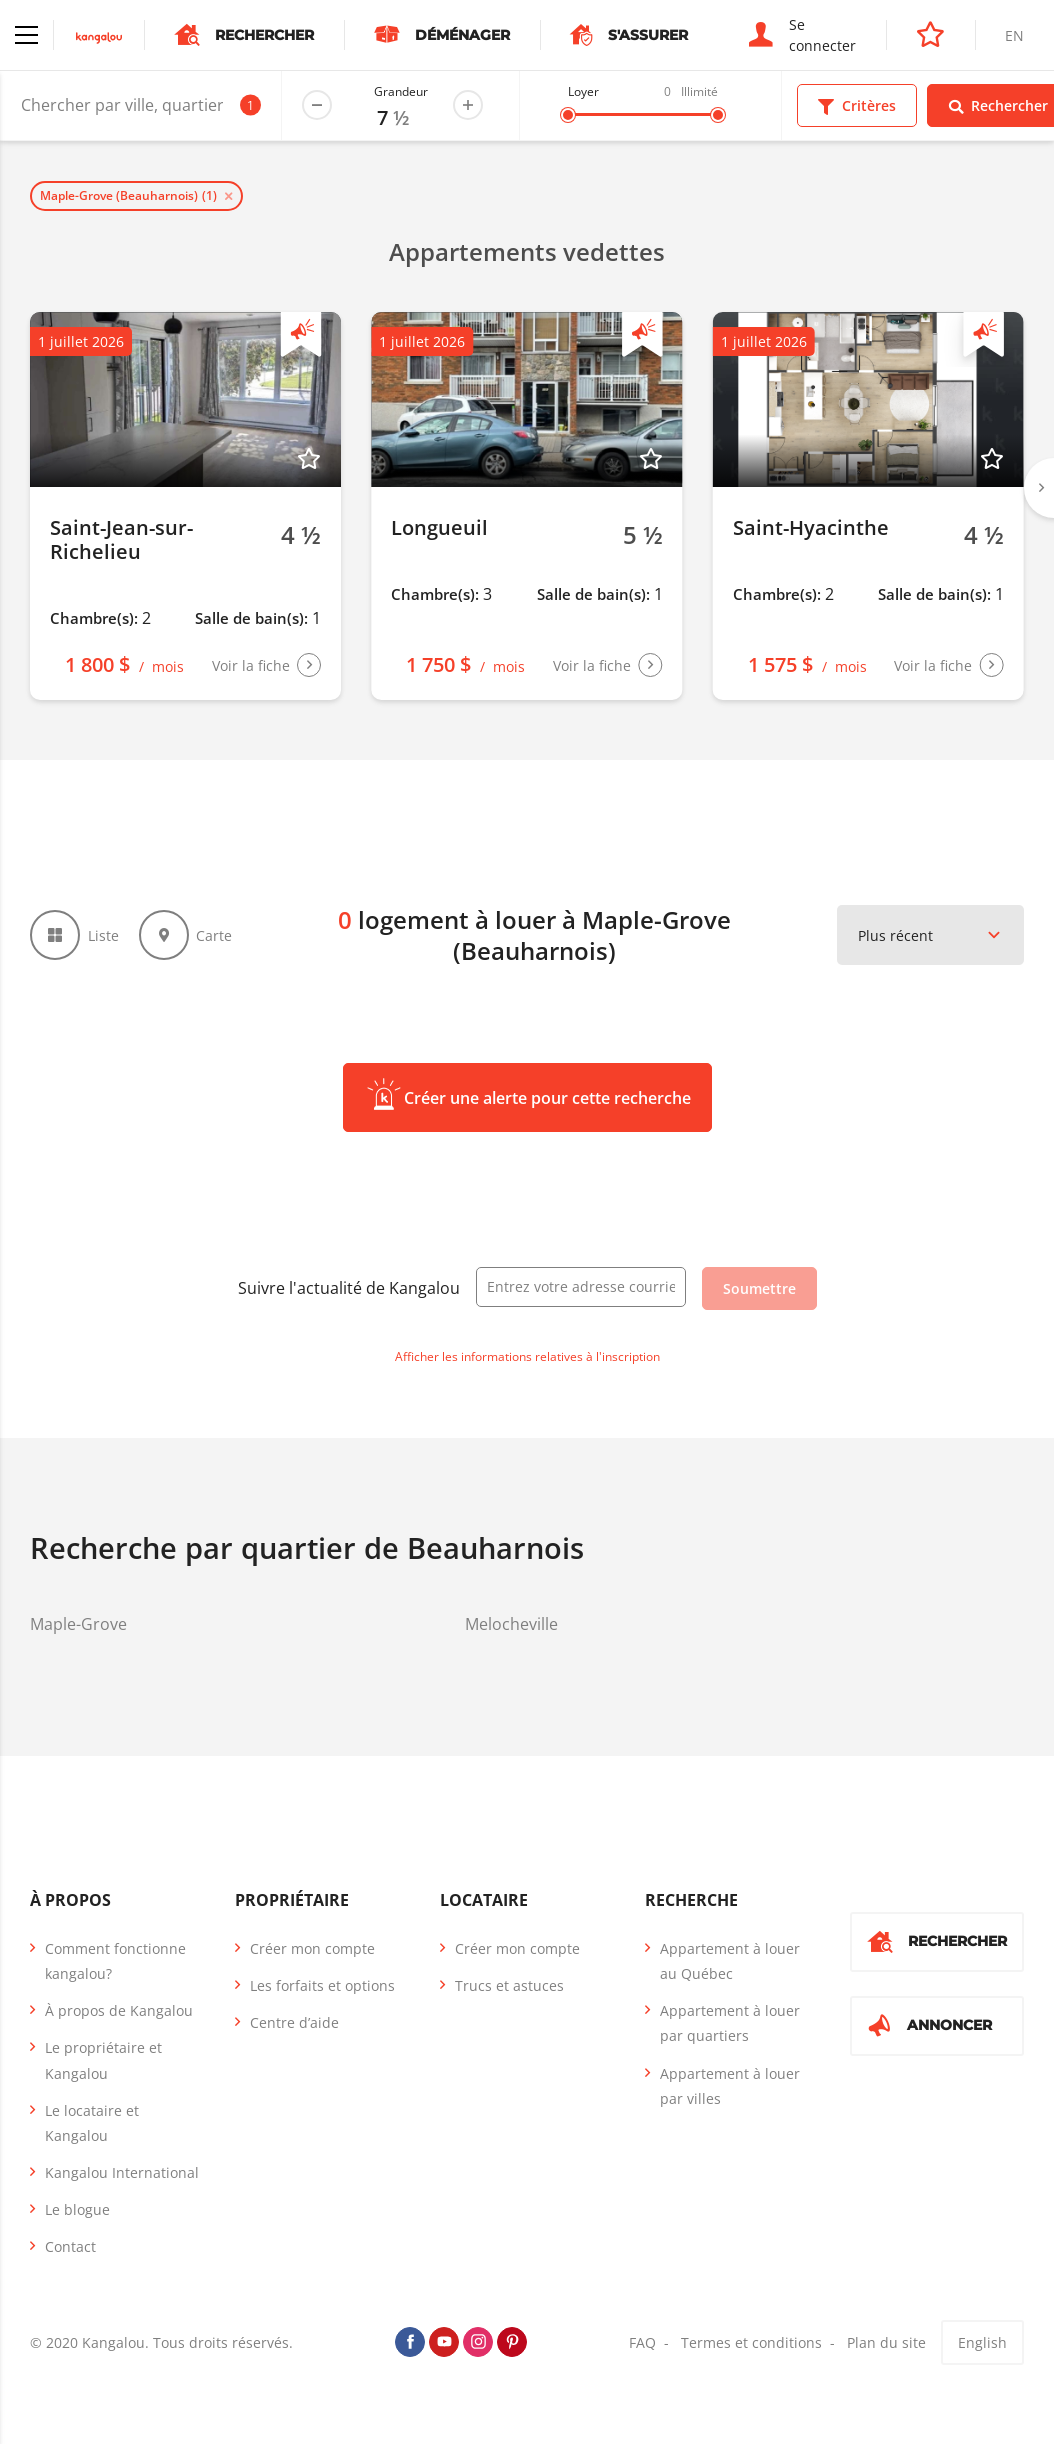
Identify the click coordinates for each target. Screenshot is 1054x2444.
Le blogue (77, 2209)
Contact (70, 2246)
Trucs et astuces (509, 1985)
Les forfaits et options (322, 1985)
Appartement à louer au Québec (730, 1961)
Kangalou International (122, 2172)
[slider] (568, 115)
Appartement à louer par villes (730, 2086)
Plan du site (886, 2342)
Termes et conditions (751, 2342)
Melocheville (511, 1624)
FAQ (642, 2342)
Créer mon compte (312, 1948)
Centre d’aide (294, 2022)
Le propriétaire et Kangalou (103, 2060)
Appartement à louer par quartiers (730, 2023)
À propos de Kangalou (119, 2010)
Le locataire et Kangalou (92, 2123)
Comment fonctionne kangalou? (115, 1961)
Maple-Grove (78, 1624)
